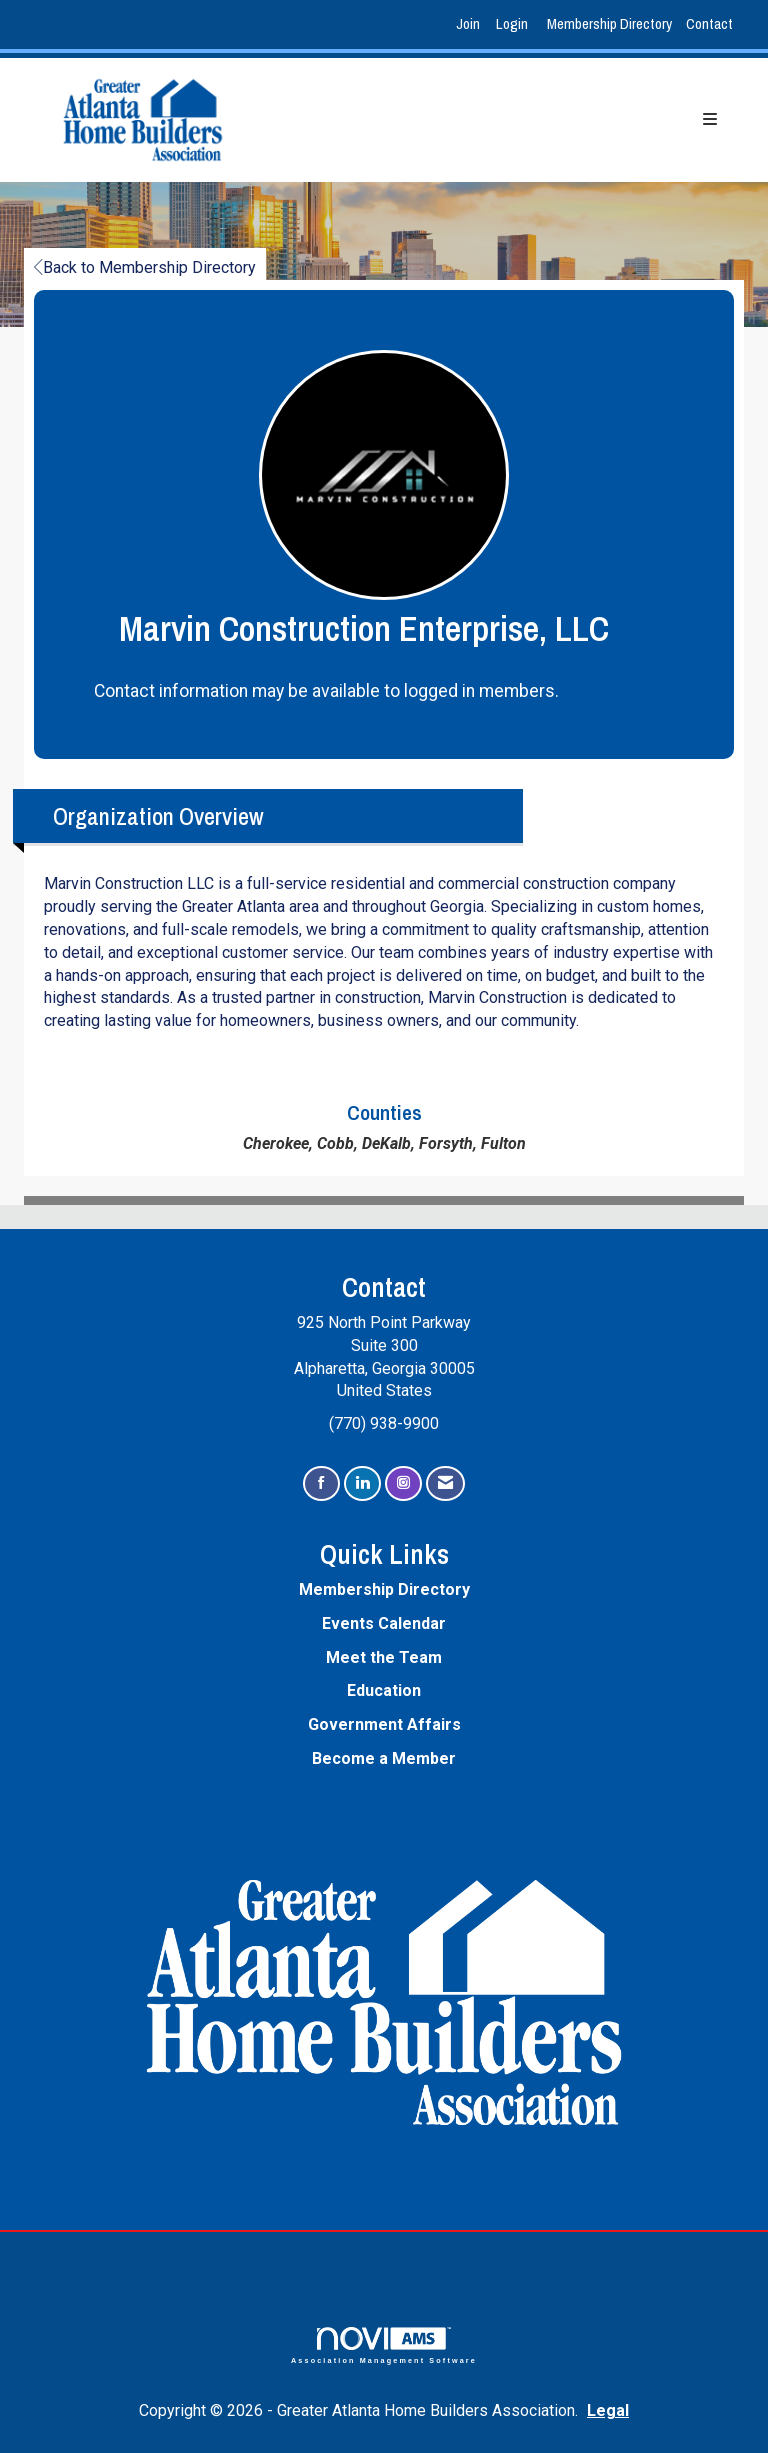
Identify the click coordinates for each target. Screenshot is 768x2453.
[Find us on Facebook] (321, 1483)
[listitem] (470, 24)
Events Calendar (384, 1623)
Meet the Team (384, 1657)
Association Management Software (384, 2345)
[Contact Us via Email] (445, 1483)
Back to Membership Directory (145, 267)
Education (384, 1690)
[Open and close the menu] (499, 120)
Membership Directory (609, 23)
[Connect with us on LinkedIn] (362, 1483)
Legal (608, 2410)
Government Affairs (384, 1724)
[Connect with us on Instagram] (403, 1483)
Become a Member (384, 1758)
